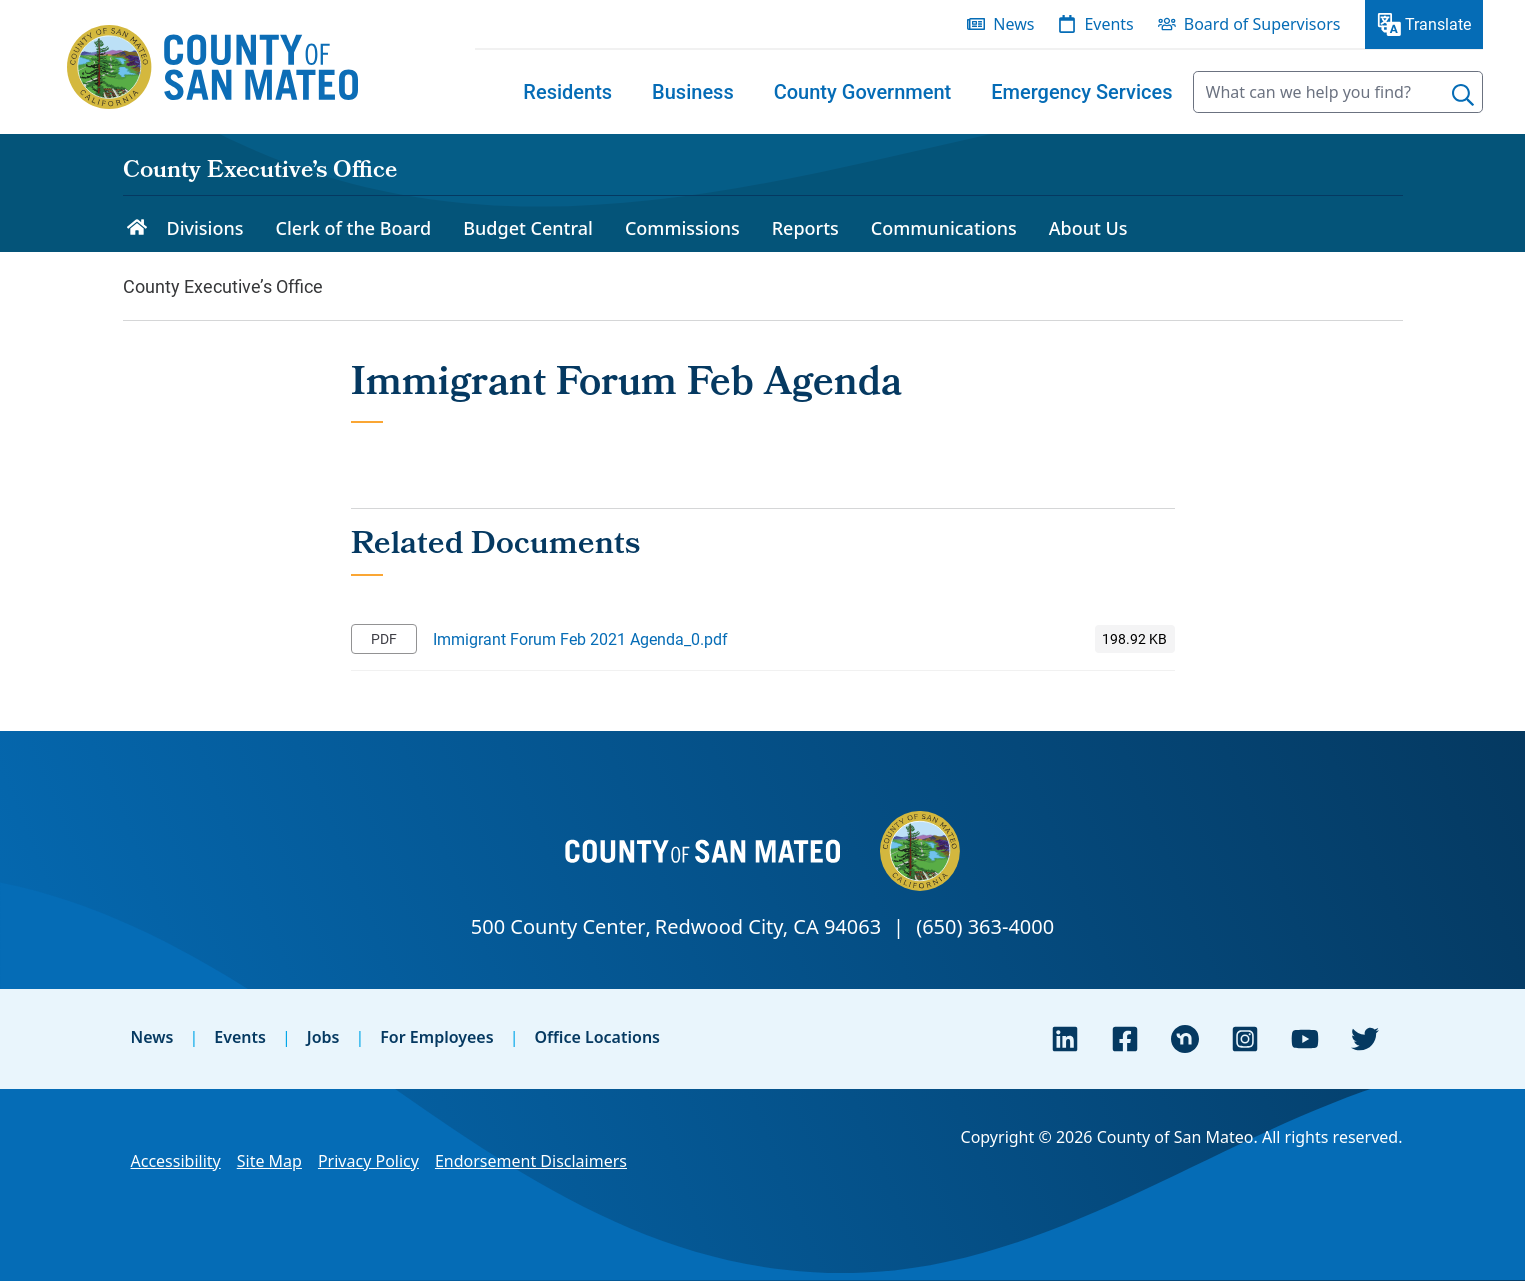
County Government (863, 92)
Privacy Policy (368, 1161)
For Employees (436, 1037)
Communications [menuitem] (944, 228)
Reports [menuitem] (805, 228)
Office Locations (597, 1037)
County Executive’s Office (260, 172)
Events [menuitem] (1108, 24)
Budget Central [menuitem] (528, 228)
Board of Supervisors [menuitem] (1262, 24)
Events (240, 1037)
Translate (1438, 23)
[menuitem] (567, 92)
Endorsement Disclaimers (531, 1161)
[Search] (1463, 95)
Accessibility (176, 1161)
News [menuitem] (1013, 24)
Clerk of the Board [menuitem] (354, 228)
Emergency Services (1081, 92)
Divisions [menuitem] (205, 228)
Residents (567, 92)
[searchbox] (1338, 92)
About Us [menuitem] (1088, 228)
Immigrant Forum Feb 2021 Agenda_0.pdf (580, 638)
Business (693, 92)
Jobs (323, 1037)
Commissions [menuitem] (682, 228)
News (152, 1037)
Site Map (269, 1161)
